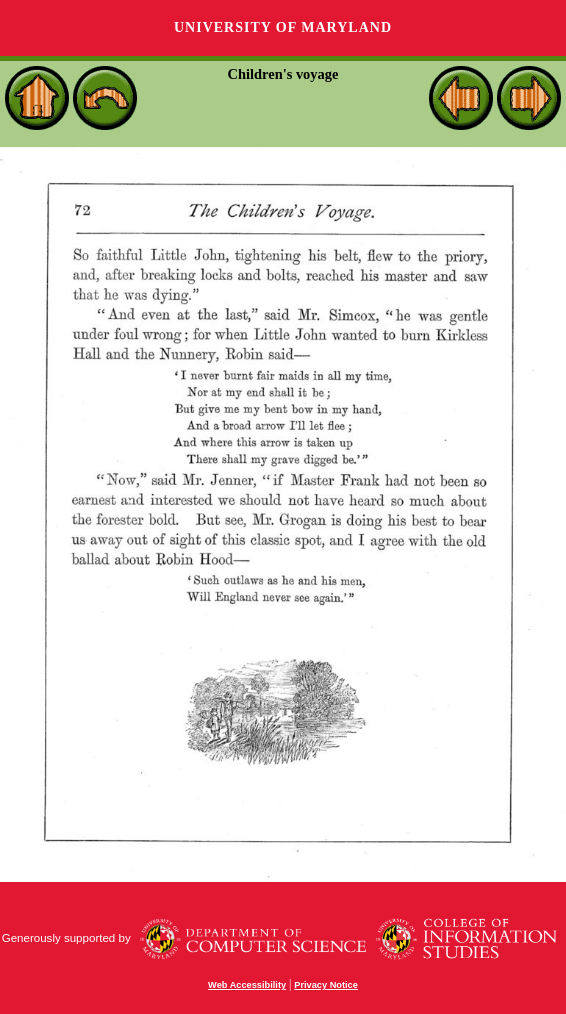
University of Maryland (283, 27)
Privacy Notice (326, 985)
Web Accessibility (247, 985)
